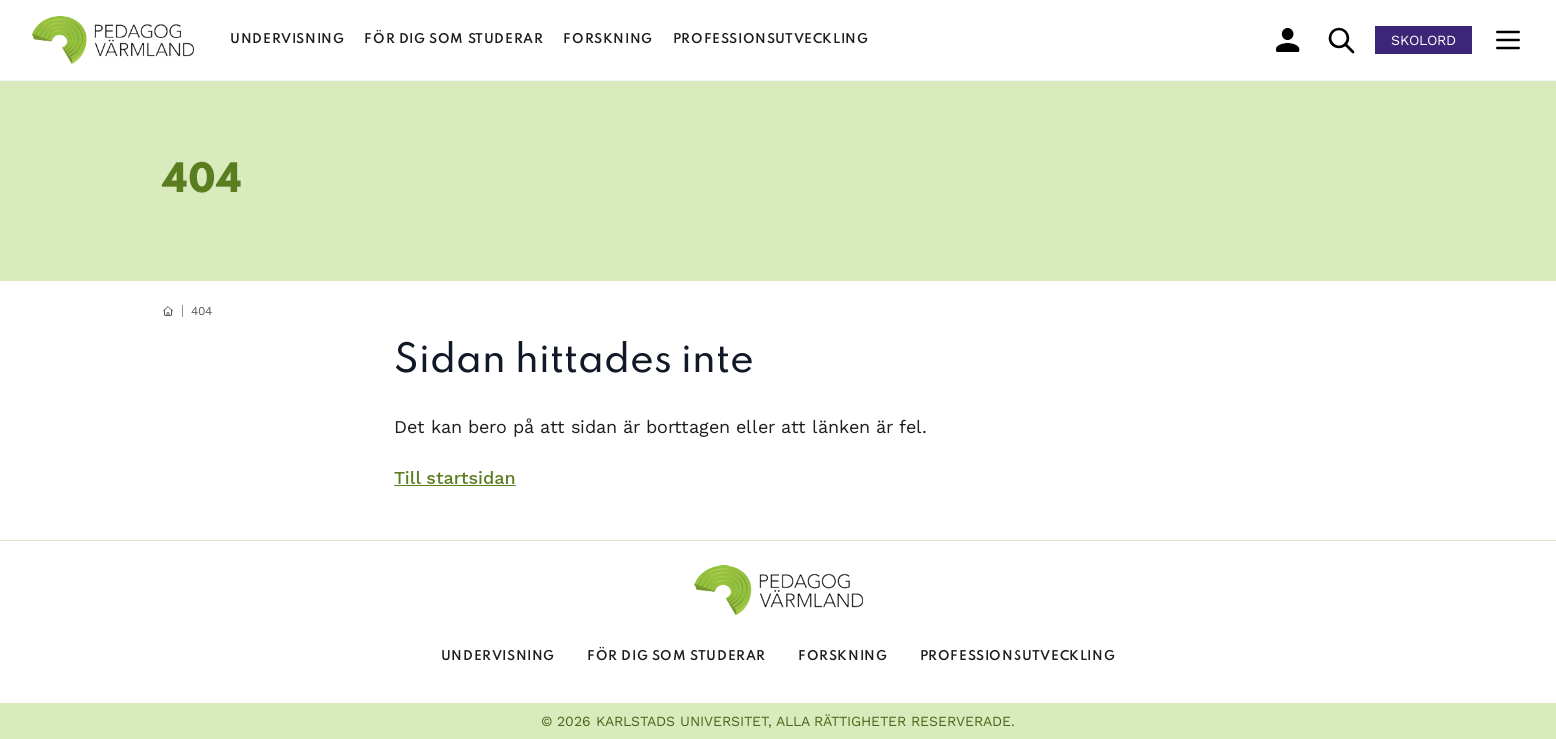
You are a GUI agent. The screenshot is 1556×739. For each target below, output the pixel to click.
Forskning (607, 39)
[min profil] (1288, 40)
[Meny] (1508, 40)
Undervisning (287, 39)
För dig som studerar (453, 39)
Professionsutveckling (771, 39)
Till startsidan (455, 477)
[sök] (1341, 40)
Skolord (1423, 40)
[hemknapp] (168, 311)
